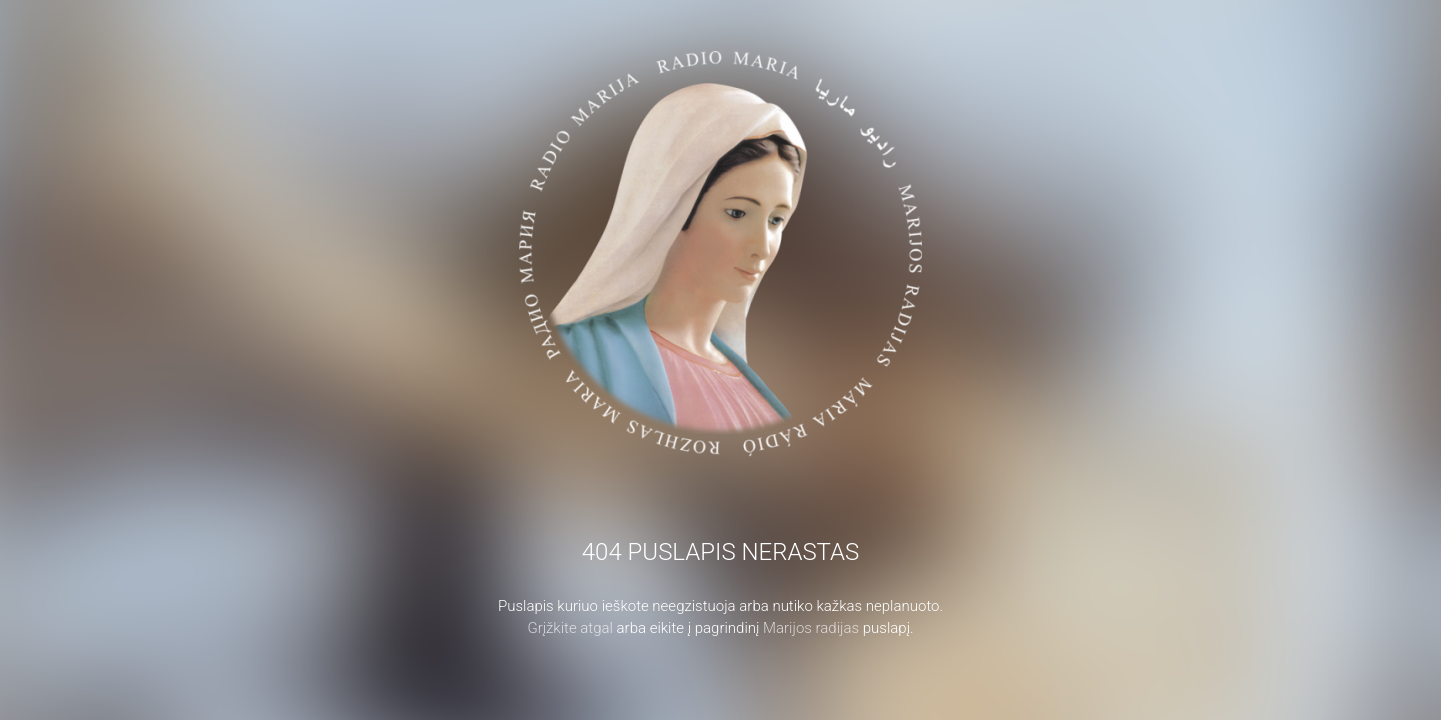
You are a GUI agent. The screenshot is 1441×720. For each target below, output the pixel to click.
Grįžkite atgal (570, 628)
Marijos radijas (811, 628)
